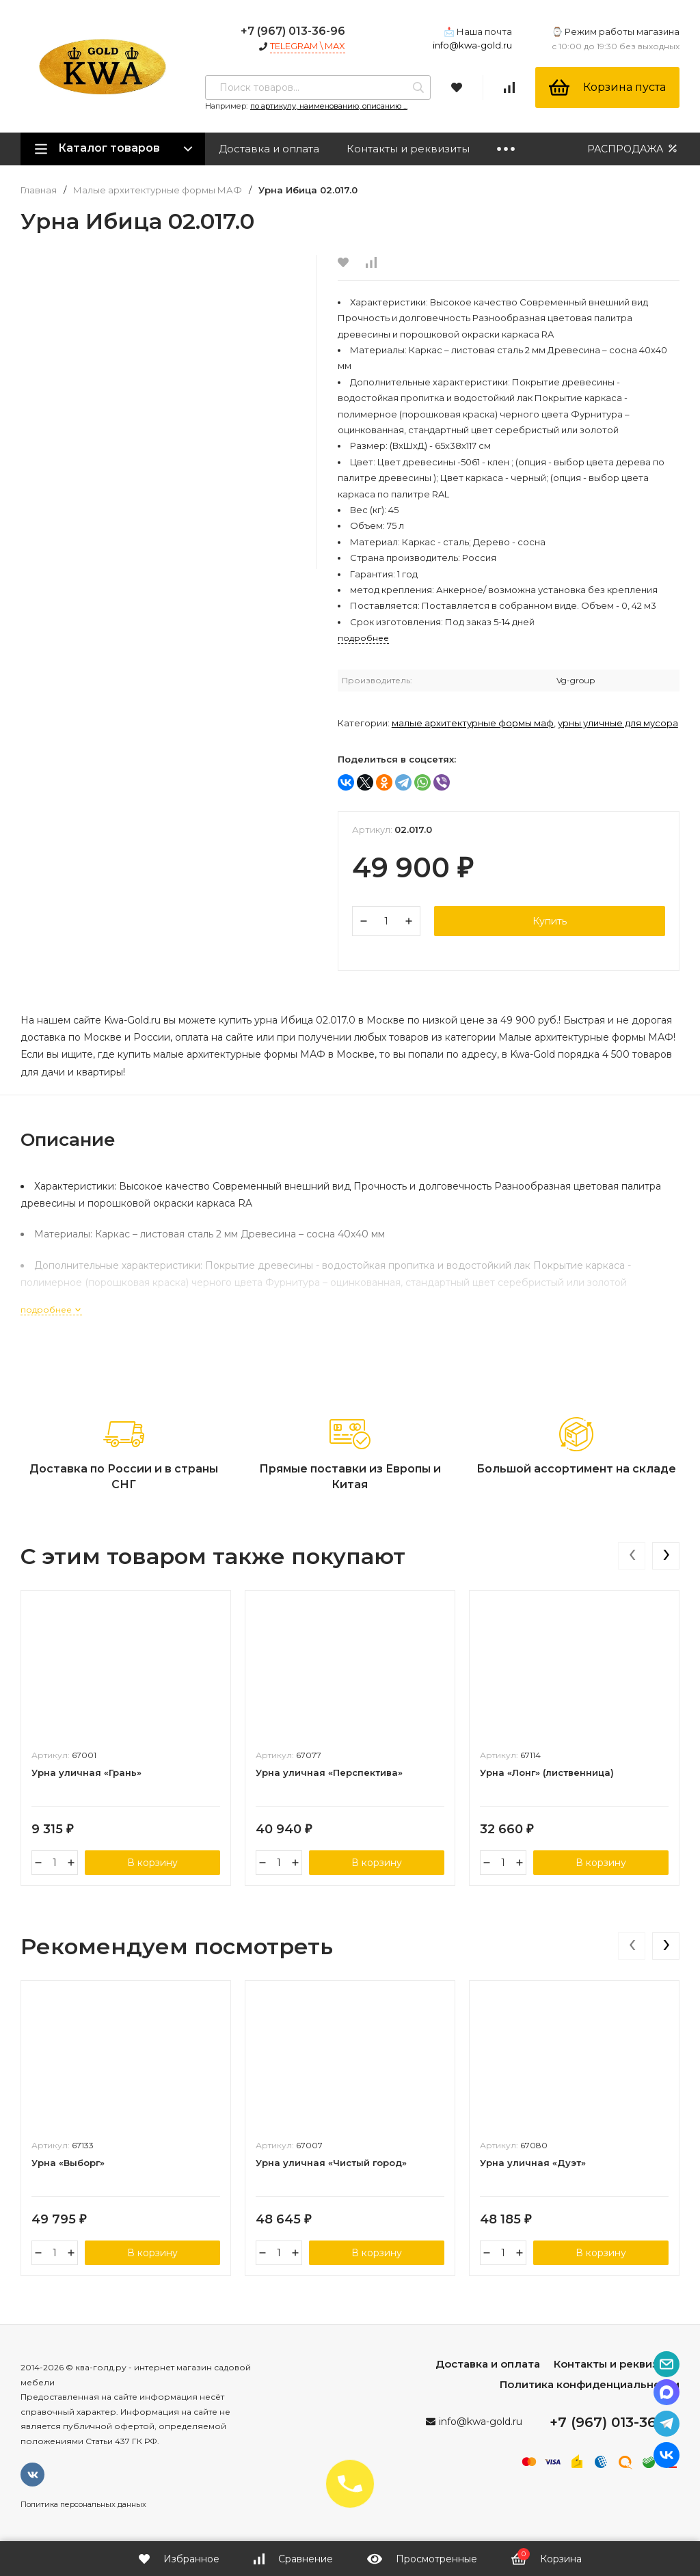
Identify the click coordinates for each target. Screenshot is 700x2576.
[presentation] (631, 1556)
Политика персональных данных (83, 2504)
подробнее (51, 1309)
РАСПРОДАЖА (633, 148)
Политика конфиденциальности (589, 2384)
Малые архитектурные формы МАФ (157, 190)
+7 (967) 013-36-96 (293, 31)
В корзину (152, 1862)
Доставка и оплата (269, 148)
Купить (550, 921)
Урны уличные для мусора (618, 722)
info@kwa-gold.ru (472, 45)
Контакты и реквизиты (408, 148)
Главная (39, 190)
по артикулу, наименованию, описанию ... (328, 106)
